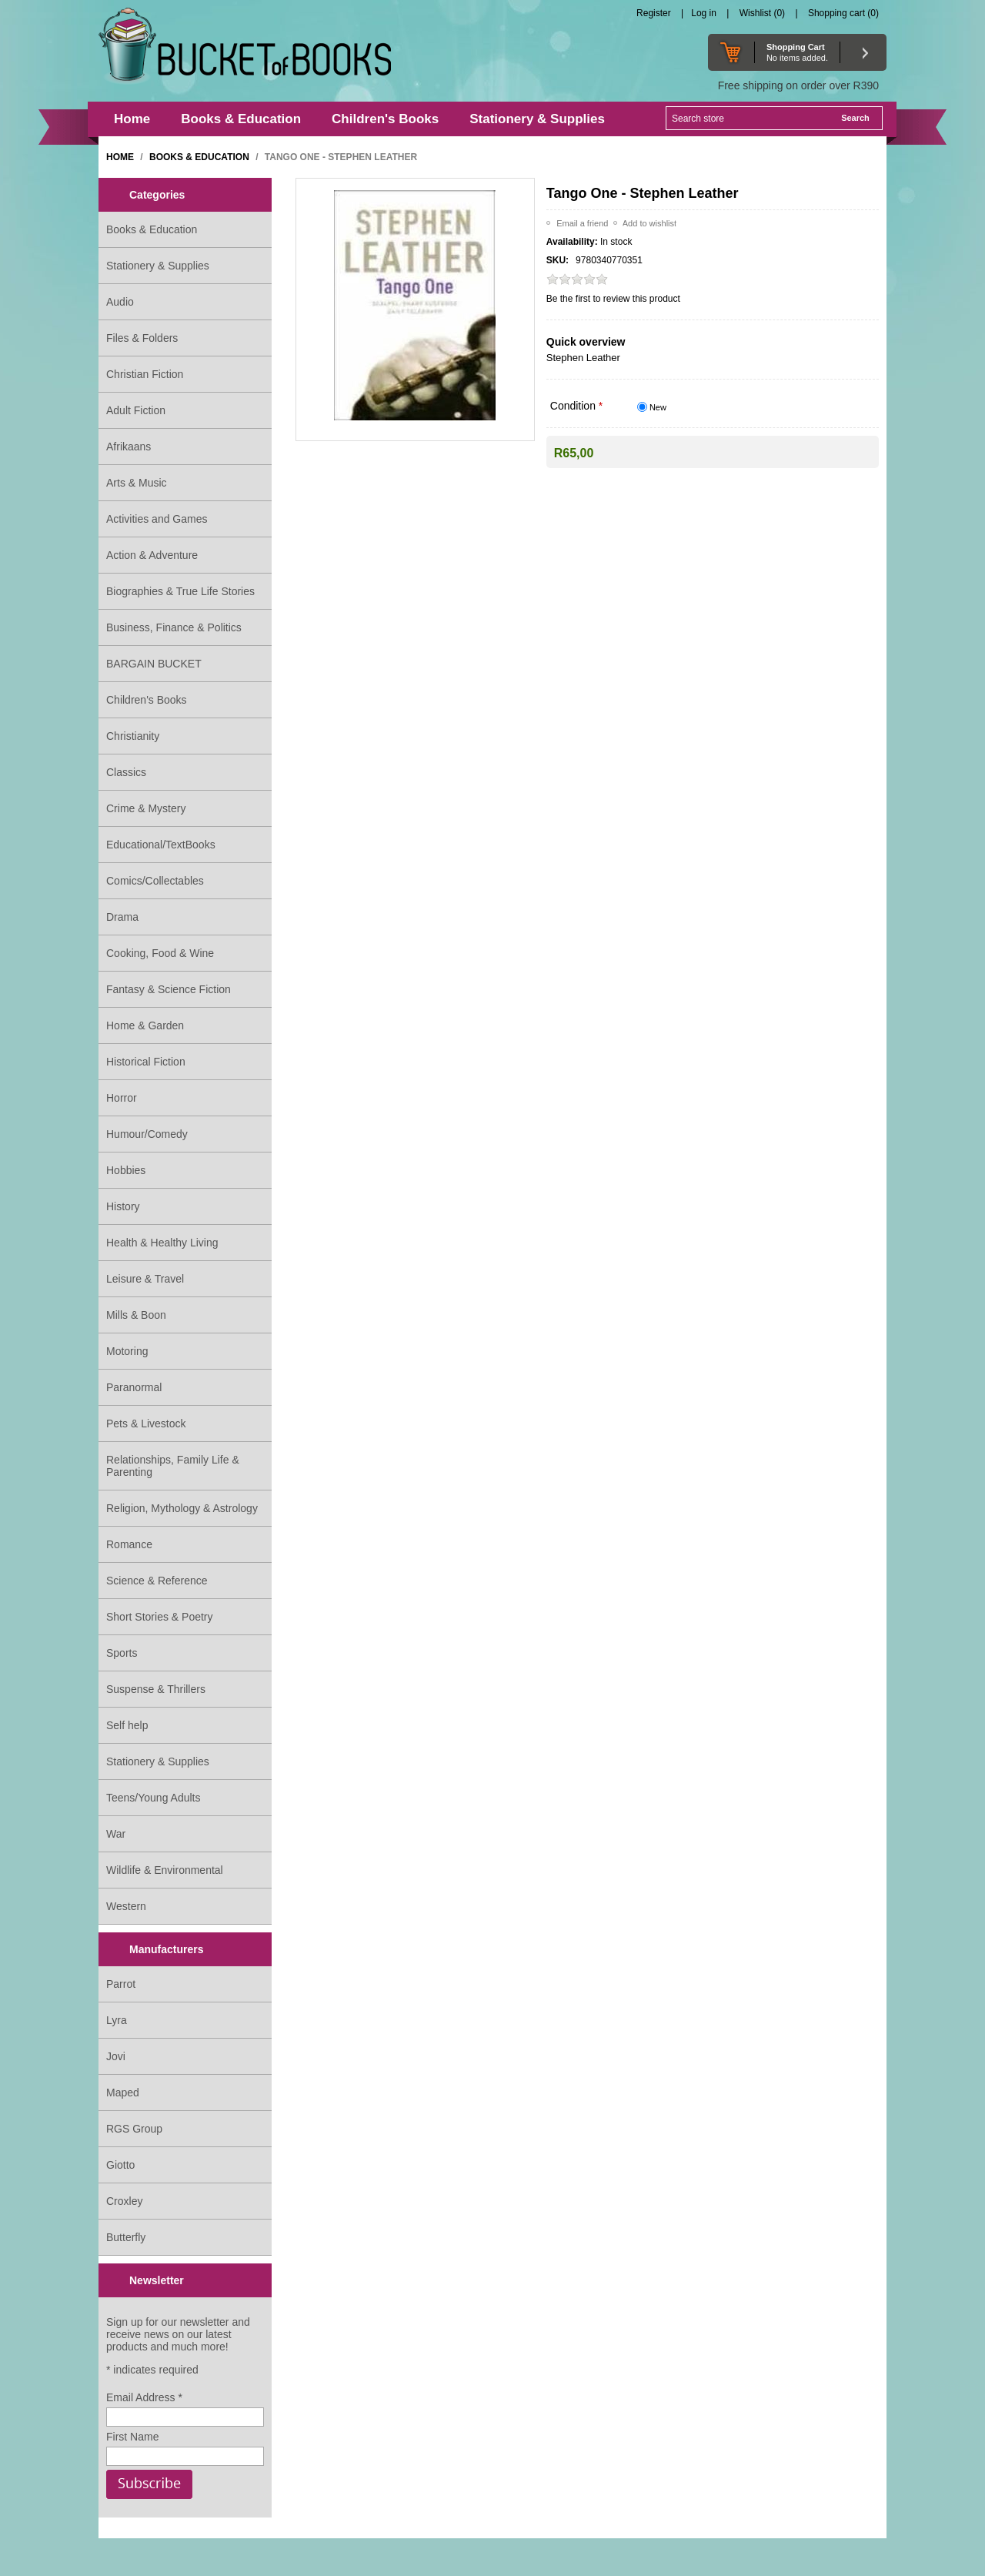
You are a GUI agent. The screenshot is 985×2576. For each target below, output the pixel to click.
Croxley (124, 2201)
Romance (129, 1544)
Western (126, 1906)
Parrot (120, 1984)
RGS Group (134, 2129)
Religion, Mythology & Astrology (182, 1508)
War (115, 1834)
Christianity (132, 736)
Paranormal (134, 1387)
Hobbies (125, 1170)
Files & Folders (142, 338)
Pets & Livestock (146, 1423)
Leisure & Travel (145, 1279)
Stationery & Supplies (157, 265)
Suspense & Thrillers (155, 1689)
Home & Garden (145, 1025)
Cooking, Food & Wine (160, 953)
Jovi (115, 2056)
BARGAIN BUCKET (154, 663)
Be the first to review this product (613, 298)
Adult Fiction (135, 410)
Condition (574, 406)
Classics (126, 772)
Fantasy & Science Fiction (168, 989)
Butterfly (125, 2237)
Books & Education (151, 229)
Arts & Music (136, 483)
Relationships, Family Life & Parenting (172, 1466)
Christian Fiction (144, 374)
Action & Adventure (152, 555)
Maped (122, 2092)
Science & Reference (157, 1580)
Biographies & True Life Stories (180, 591)
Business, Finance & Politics (174, 627)
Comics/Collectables (155, 881)
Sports (121, 1653)
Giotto (120, 2165)
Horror (121, 1098)
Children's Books (146, 700)
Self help (127, 1725)
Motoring (127, 1351)
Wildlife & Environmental (164, 1870)
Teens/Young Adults (153, 1797)
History (123, 1206)
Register (653, 13)
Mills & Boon (136, 1315)
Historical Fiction (145, 1061)
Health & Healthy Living (162, 1242)
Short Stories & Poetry (159, 1617)
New (657, 407)
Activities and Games (157, 519)
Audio (120, 302)
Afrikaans (128, 446)
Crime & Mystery (145, 808)
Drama (122, 917)
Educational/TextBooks (160, 844)
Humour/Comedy (147, 1134)
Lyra (116, 2020)
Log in (703, 13)
